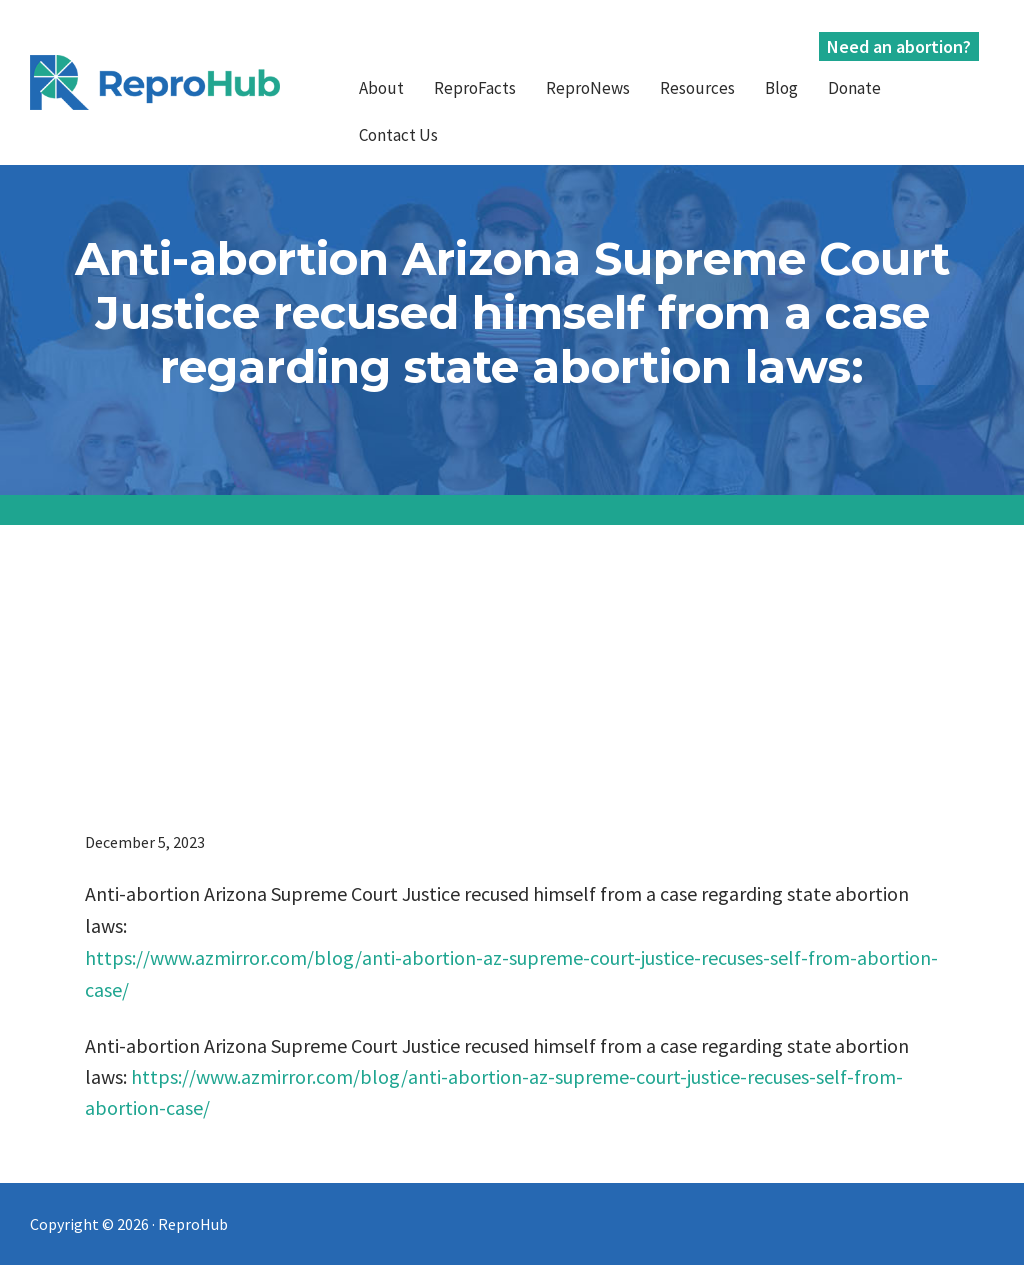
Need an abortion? (899, 46)
